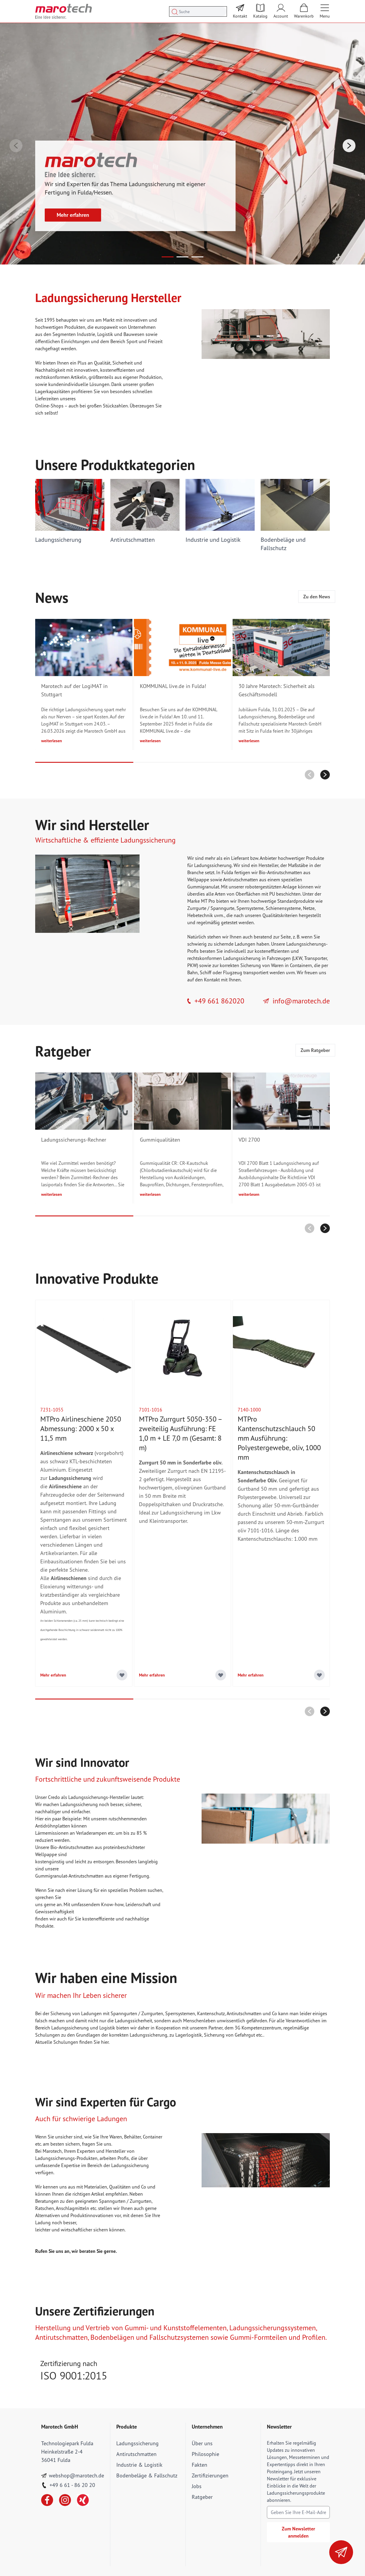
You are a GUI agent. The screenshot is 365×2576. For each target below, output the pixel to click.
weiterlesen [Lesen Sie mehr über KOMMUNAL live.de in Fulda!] (150, 740)
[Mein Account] (280, 11)
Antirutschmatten (240, 879)
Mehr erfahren (73, 214)
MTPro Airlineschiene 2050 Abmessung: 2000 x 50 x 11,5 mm (80, 1428)
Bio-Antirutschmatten (280, 872)
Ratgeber (202, 2496)
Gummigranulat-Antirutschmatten (69, 1876)
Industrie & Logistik (139, 2464)
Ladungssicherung (137, 2443)
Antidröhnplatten (52, 1826)
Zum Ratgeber (315, 1050)
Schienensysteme (283, 908)
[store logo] (63, 11)
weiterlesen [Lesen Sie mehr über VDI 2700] (249, 1194)
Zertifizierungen (210, 2475)
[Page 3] (197, 256)
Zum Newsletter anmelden (298, 2532)
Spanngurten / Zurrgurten (137, 2013)
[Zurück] (16, 145)
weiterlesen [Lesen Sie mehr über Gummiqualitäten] (150, 1194)
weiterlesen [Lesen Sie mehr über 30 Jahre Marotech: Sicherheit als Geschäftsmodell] (249, 740)
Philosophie (205, 2454)
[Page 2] (182, 256)
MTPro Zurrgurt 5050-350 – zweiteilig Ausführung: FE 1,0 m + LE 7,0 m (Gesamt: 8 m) (180, 1433)
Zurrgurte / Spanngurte (210, 908)
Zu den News (316, 597)
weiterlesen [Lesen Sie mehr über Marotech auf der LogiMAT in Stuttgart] (51, 740)
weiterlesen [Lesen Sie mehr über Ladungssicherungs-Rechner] (51, 1194)
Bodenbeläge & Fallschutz (146, 2475)
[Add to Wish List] (122, 1675)
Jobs (197, 2486)
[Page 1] (168, 256)
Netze (309, 908)
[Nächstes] (349, 145)
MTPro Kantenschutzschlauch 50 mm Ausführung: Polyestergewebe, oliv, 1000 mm (279, 1438)
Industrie (86, 334)
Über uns (202, 2443)
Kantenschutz (211, 2013)
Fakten (199, 2464)
